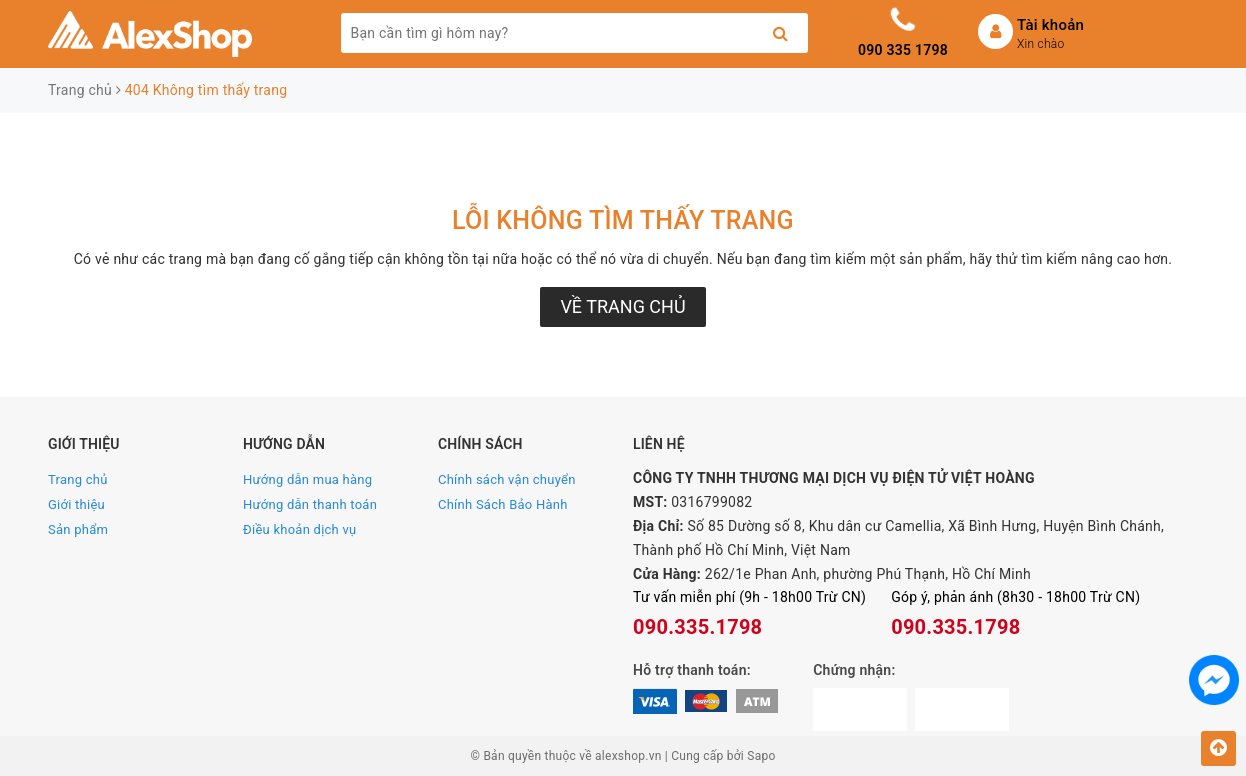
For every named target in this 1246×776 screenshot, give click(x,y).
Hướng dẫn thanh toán (310, 504)
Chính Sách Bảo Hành (503, 504)
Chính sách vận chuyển (507, 479)
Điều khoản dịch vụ (299, 529)
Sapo (761, 756)
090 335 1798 (903, 50)
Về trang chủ (622, 306)
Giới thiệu (76, 504)
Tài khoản (1050, 25)
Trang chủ (78, 479)
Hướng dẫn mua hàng (307, 479)
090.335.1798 (697, 627)
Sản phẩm (78, 529)
